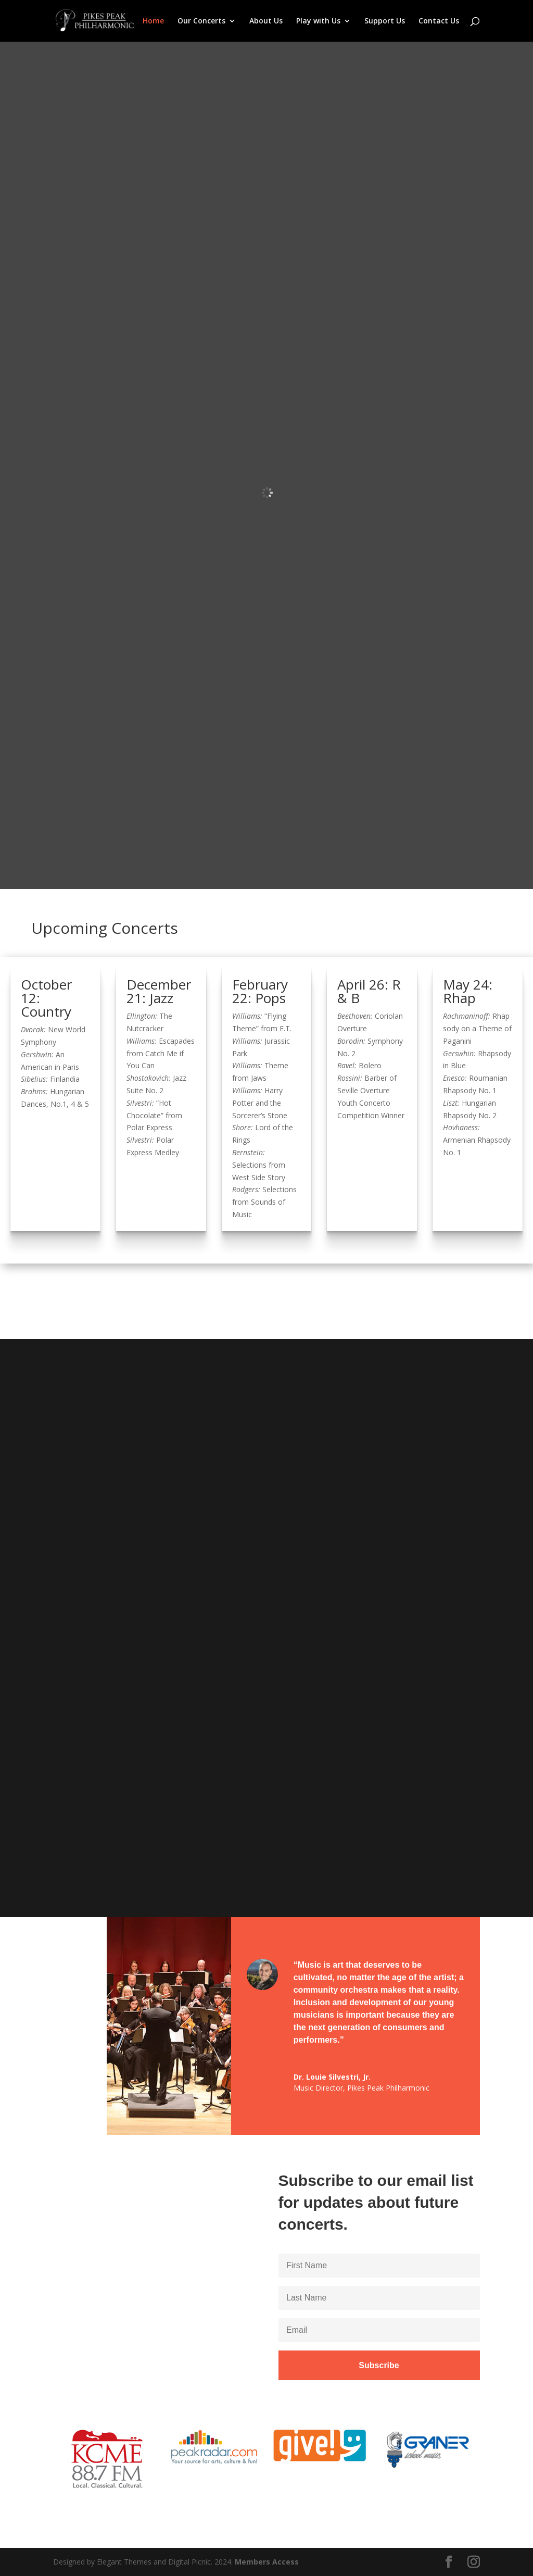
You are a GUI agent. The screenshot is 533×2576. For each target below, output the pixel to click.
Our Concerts (201, 21)
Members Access (267, 2562)
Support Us (384, 21)
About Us (266, 21)
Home (153, 21)
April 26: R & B (369, 991)
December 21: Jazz (158, 991)
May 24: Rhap (467, 991)
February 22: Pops (260, 991)
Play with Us (318, 21)
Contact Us (438, 21)
